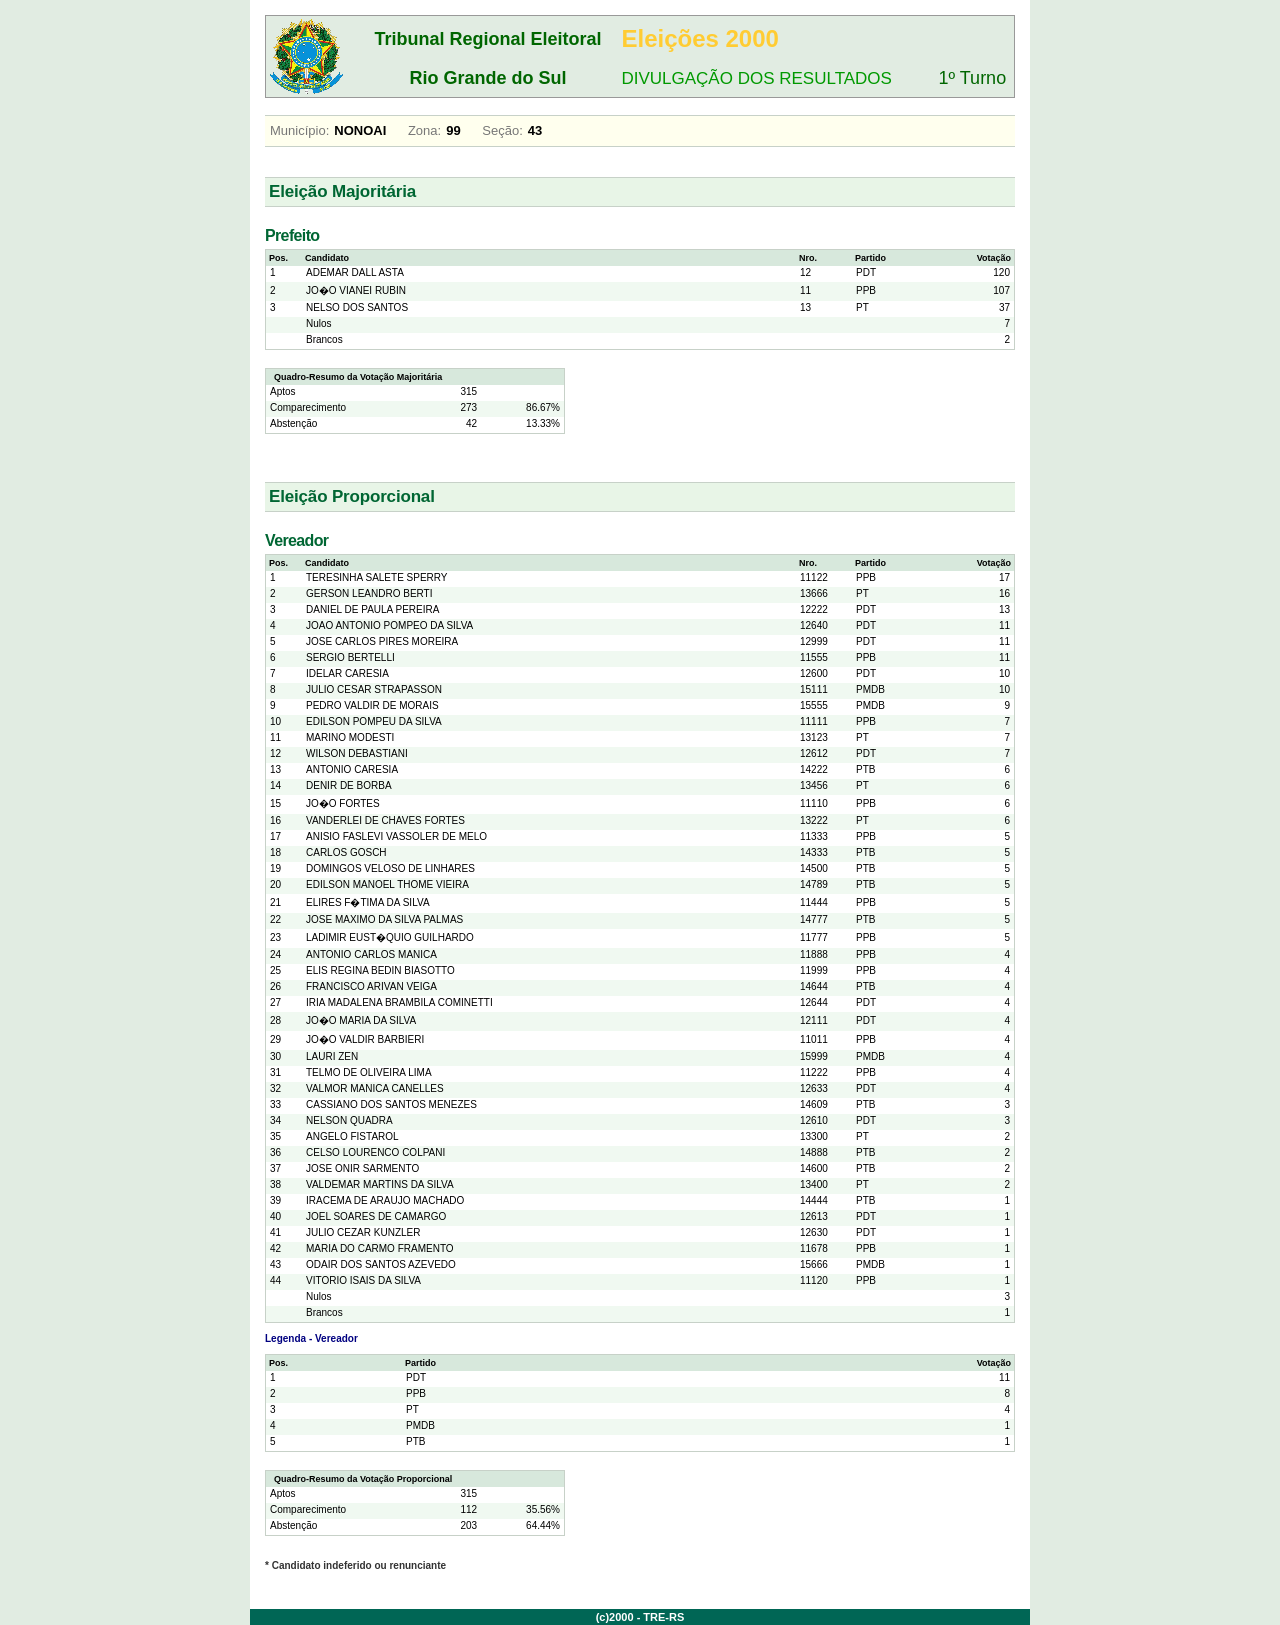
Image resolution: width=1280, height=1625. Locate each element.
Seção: (502, 130)
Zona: (424, 130)
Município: (299, 130)
